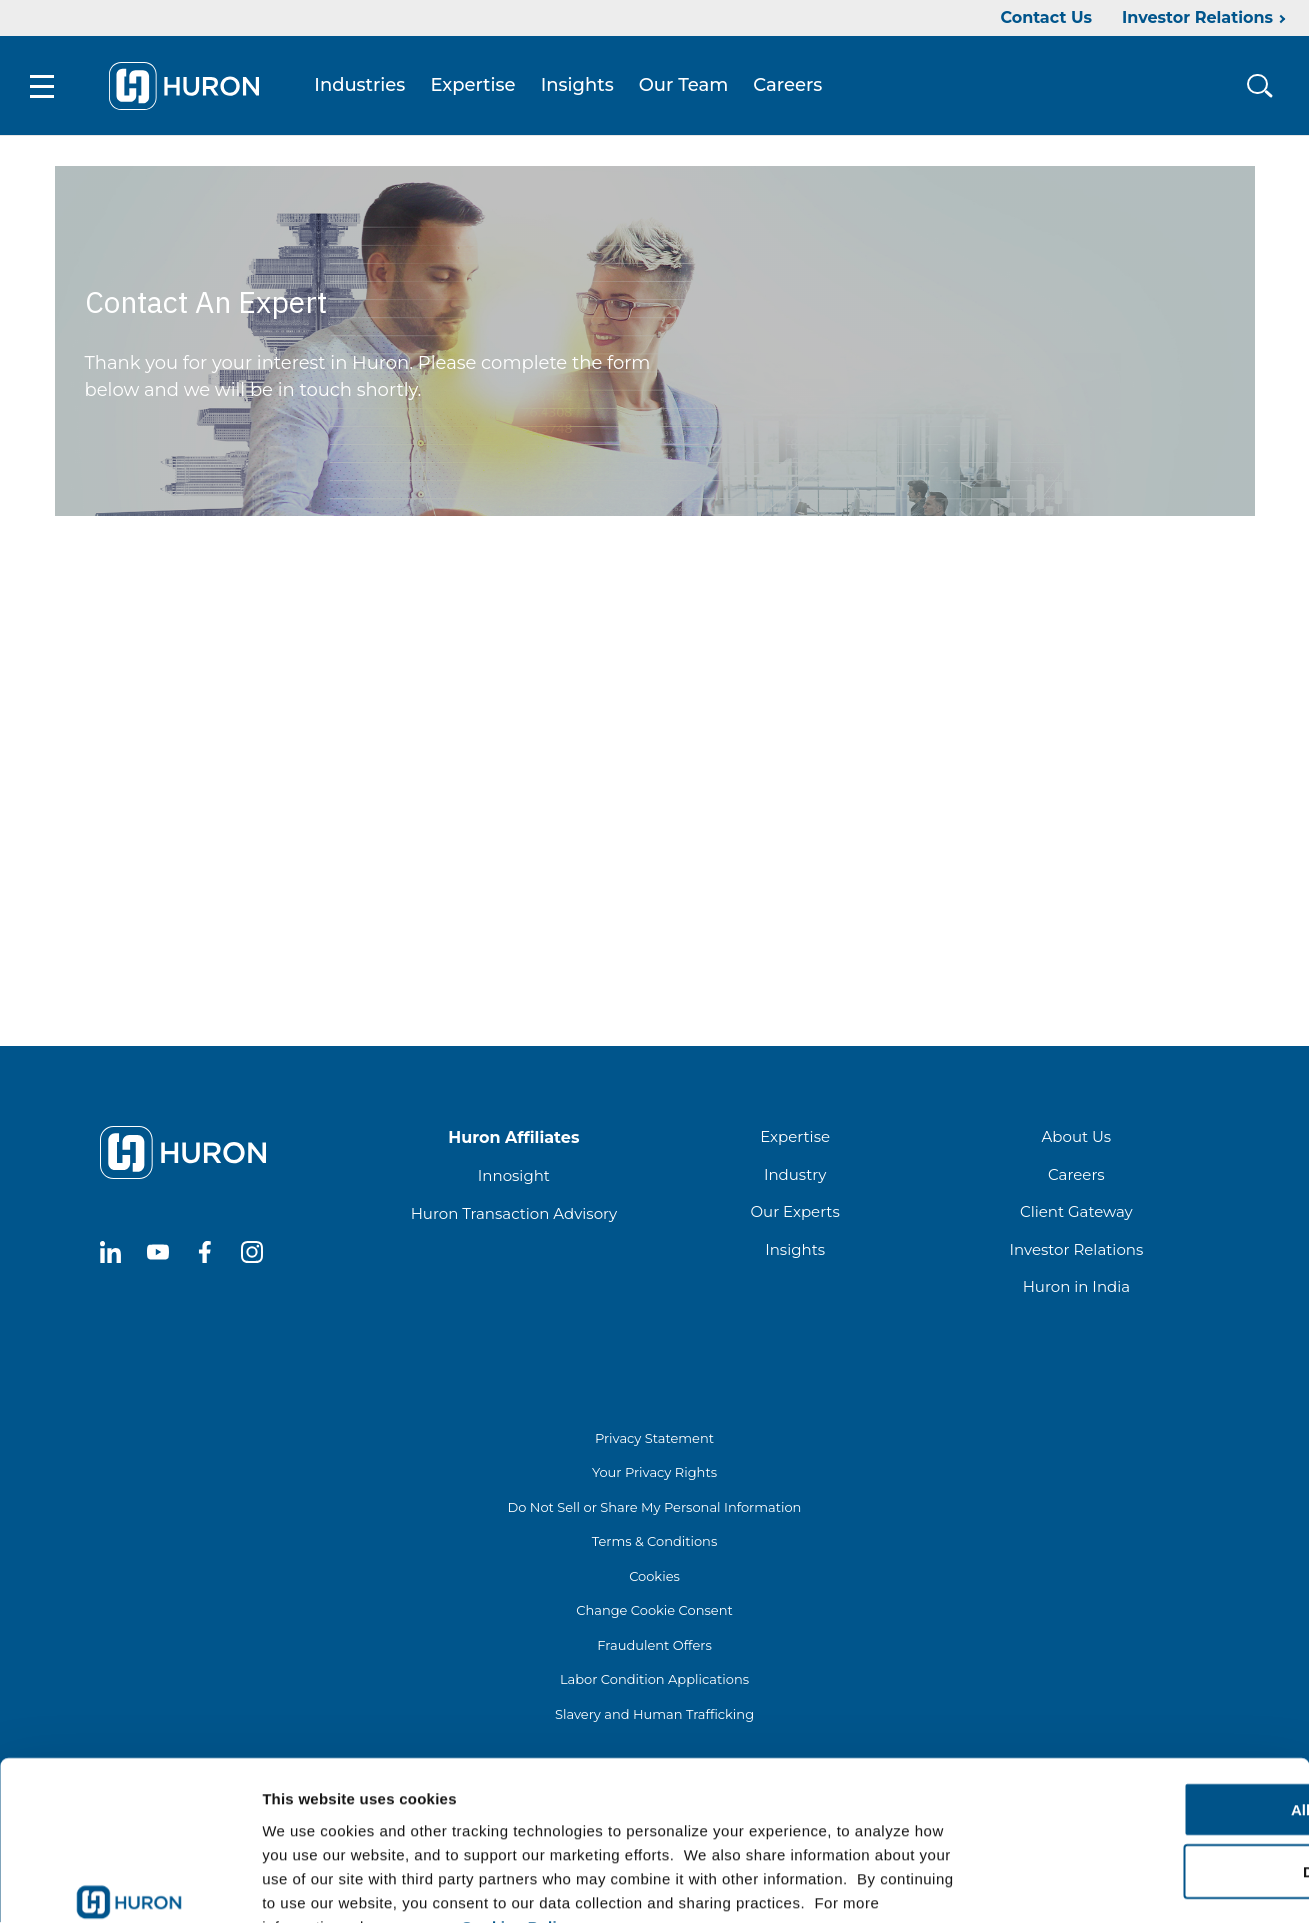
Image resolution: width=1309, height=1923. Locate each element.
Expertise (473, 86)
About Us (1077, 1137)
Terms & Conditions (654, 1542)
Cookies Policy (518, 1802)
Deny (1142, 1748)
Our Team (685, 86)
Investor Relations (1197, 17)
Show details (1049, 1883)
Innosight (514, 1176)
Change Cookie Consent (654, 1611)
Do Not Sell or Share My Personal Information (655, 1508)
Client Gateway (1076, 1212)
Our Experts (794, 1212)
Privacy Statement (654, 1439)
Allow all (1142, 1685)
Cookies (654, 1577)
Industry (795, 1175)
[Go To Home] (185, 86)
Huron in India (1076, 1287)
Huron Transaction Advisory (514, 1214)
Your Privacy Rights (654, 1473)
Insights (578, 86)
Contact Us (1046, 17)
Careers (788, 86)
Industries (360, 86)
